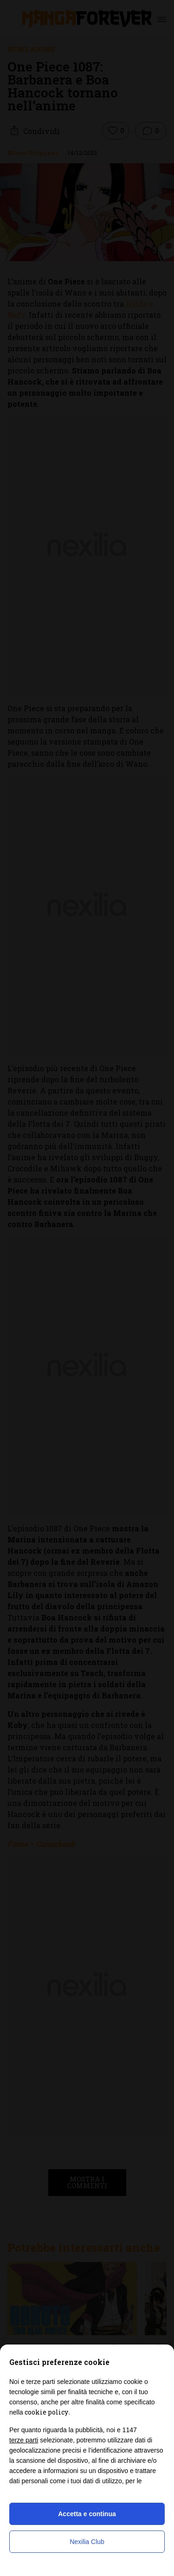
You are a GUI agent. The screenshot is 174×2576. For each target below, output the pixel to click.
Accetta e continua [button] (87, 2514)
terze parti (23, 2440)
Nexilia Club (87, 2541)
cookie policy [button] (46, 2412)
